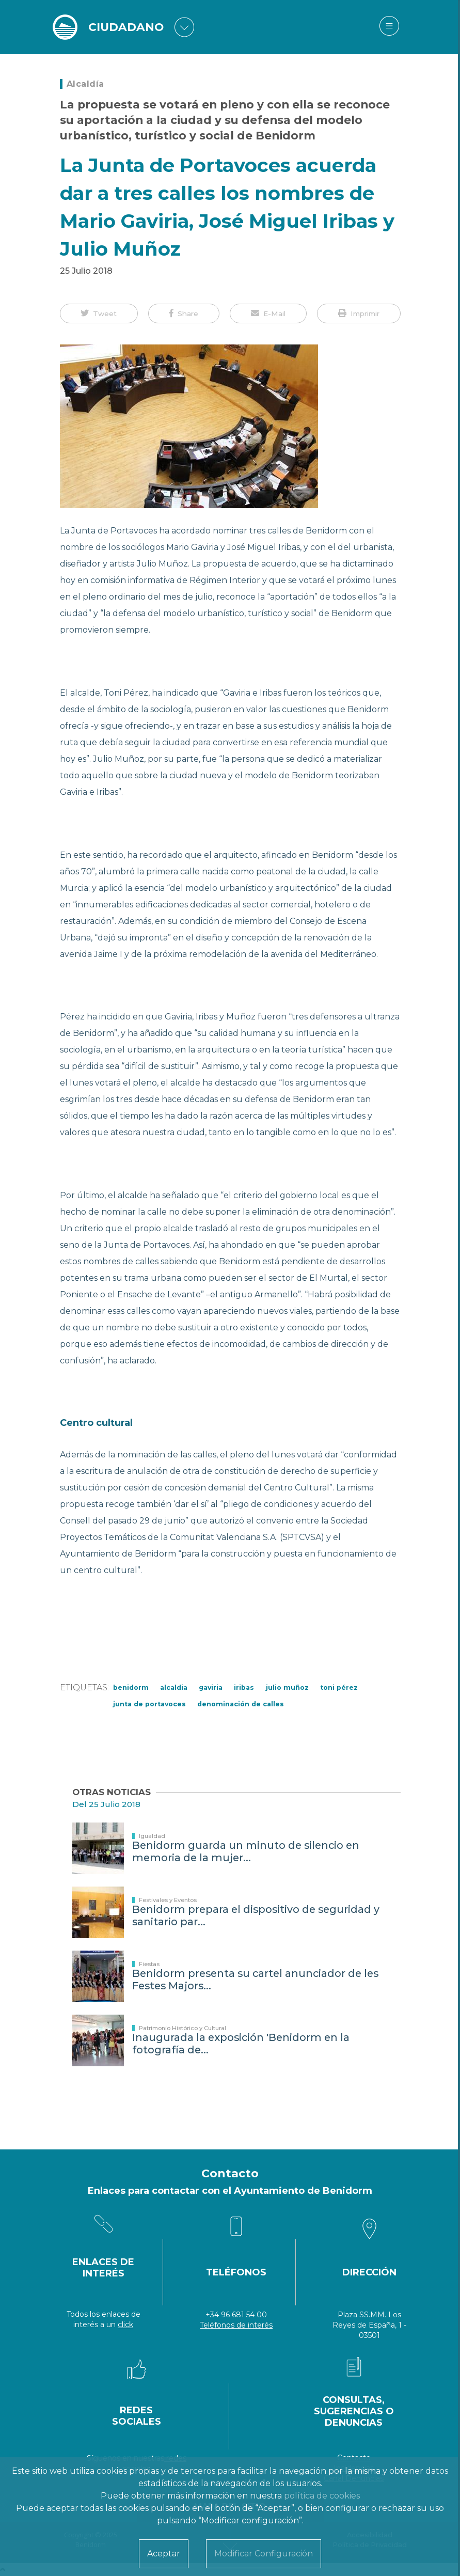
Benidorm (131, 1687)
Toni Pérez (339, 1687)
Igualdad (152, 1836)
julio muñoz (287, 1687)
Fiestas (149, 1964)
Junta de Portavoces (149, 1704)
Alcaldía (85, 84)
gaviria (211, 1687)
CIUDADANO (126, 27)
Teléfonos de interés (236, 2325)
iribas (244, 1687)
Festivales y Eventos (168, 1900)
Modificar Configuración (263, 2553)
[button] (99, 313)
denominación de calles (240, 1704)
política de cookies (322, 2496)
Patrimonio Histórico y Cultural (182, 2028)
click (125, 2324)
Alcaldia (173, 1687)
